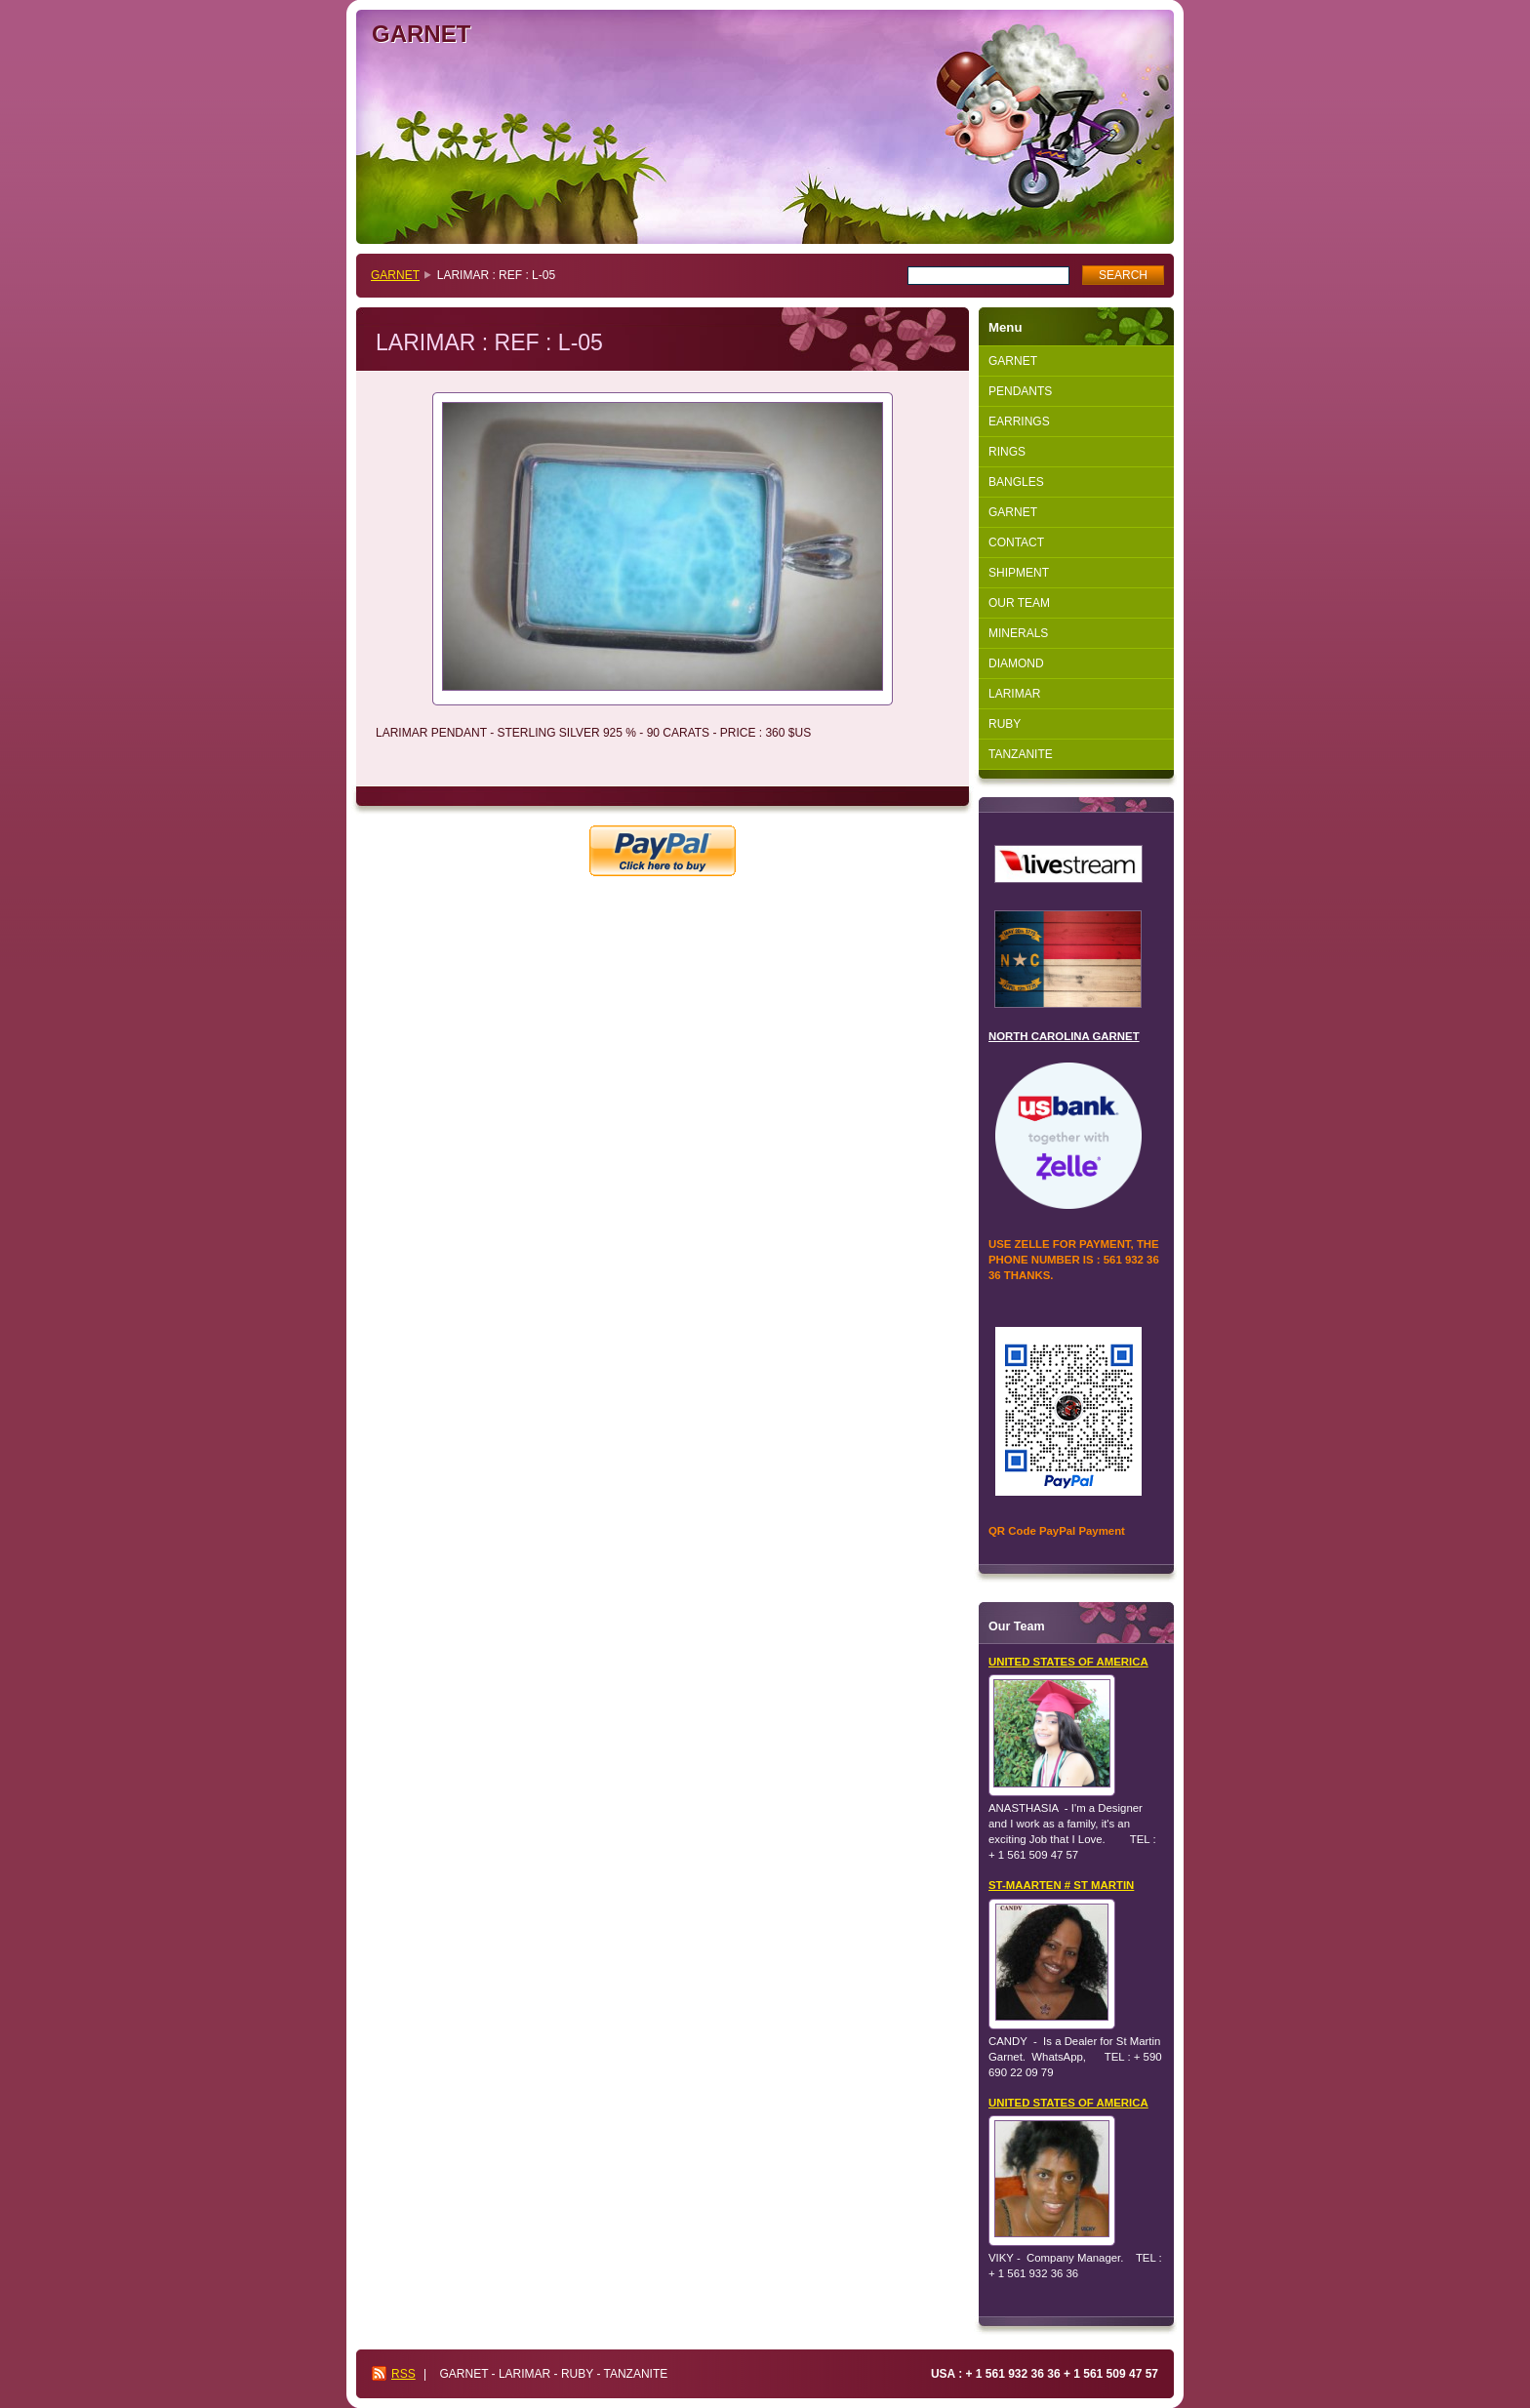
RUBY (1004, 724)
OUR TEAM (1019, 603)
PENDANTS (1020, 391)
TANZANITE (1020, 754)
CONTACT (1016, 542)
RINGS (1007, 452)
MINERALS (1018, 633)
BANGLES (1016, 482)
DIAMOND (1016, 663)
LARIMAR (1014, 694)
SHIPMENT (1018, 573)
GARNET (395, 275)
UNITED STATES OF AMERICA (1068, 1661)
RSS (403, 2374)
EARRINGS (1019, 421)
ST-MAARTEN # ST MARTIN (1061, 1885)
